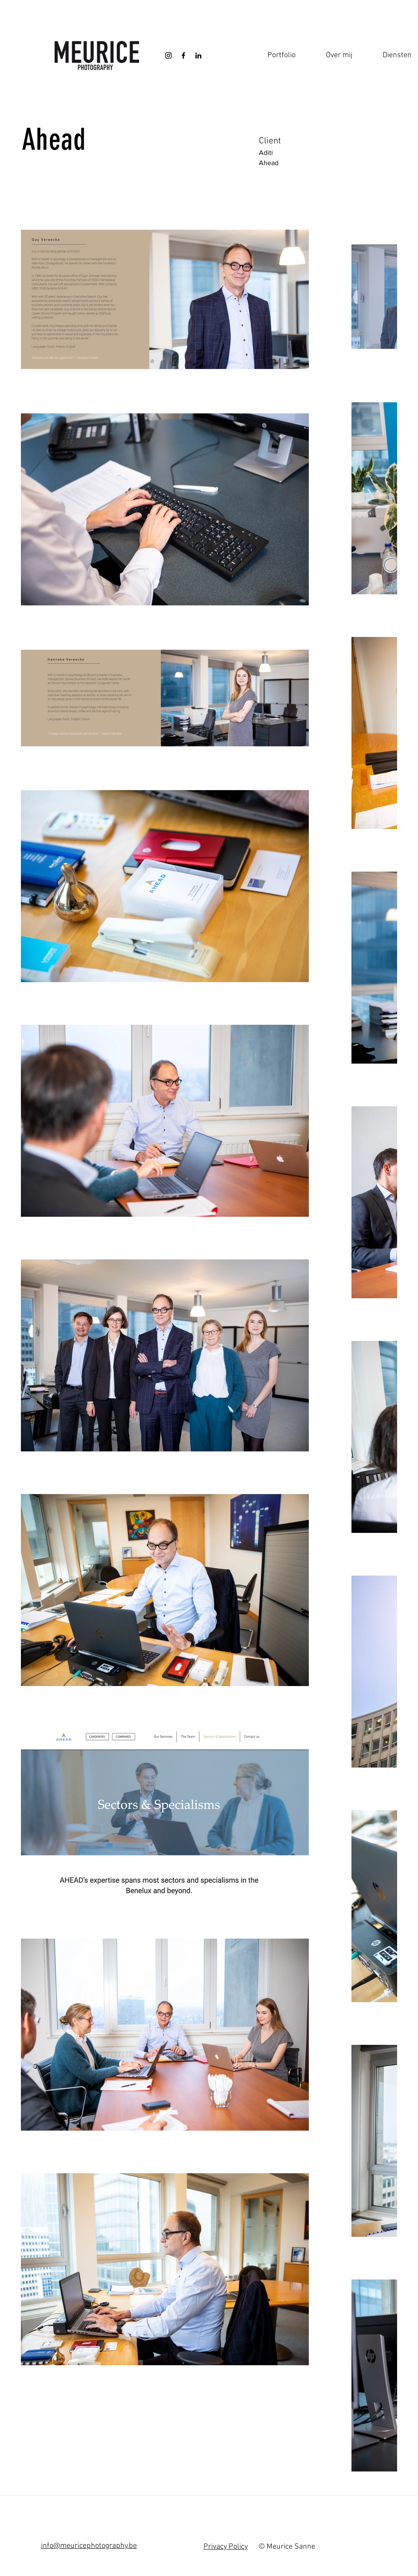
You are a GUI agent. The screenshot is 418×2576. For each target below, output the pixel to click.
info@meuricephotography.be (89, 2545)
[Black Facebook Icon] (183, 55)
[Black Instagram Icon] (168, 55)
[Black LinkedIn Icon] (198, 55)
